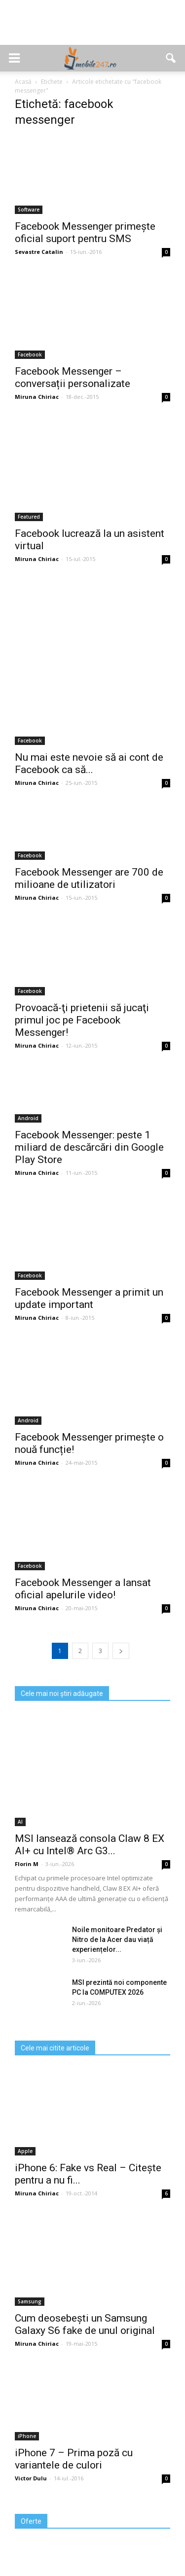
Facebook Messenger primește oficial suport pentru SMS (85, 232)
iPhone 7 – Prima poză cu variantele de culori (74, 2459)
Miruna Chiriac (37, 396)
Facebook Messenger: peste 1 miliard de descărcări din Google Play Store (89, 1147)
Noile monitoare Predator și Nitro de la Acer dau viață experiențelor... (117, 1939)
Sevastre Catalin (39, 251)
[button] (171, 58)
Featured (29, 516)
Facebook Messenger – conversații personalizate (72, 377)
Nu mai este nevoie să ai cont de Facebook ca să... (89, 763)
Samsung (29, 2301)
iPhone (27, 2436)
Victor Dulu (31, 2478)
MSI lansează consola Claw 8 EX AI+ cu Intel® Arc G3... (89, 1845)
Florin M (26, 1864)
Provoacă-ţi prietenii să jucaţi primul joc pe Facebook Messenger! (82, 1020)
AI (20, 1821)
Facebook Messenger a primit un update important (89, 1298)
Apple (25, 2151)
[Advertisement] (93, 27)
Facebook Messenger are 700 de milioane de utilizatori (89, 878)
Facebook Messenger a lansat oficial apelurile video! (83, 1589)
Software (28, 209)
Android (28, 1118)
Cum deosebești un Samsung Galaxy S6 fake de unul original (85, 2324)
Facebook (30, 354)
